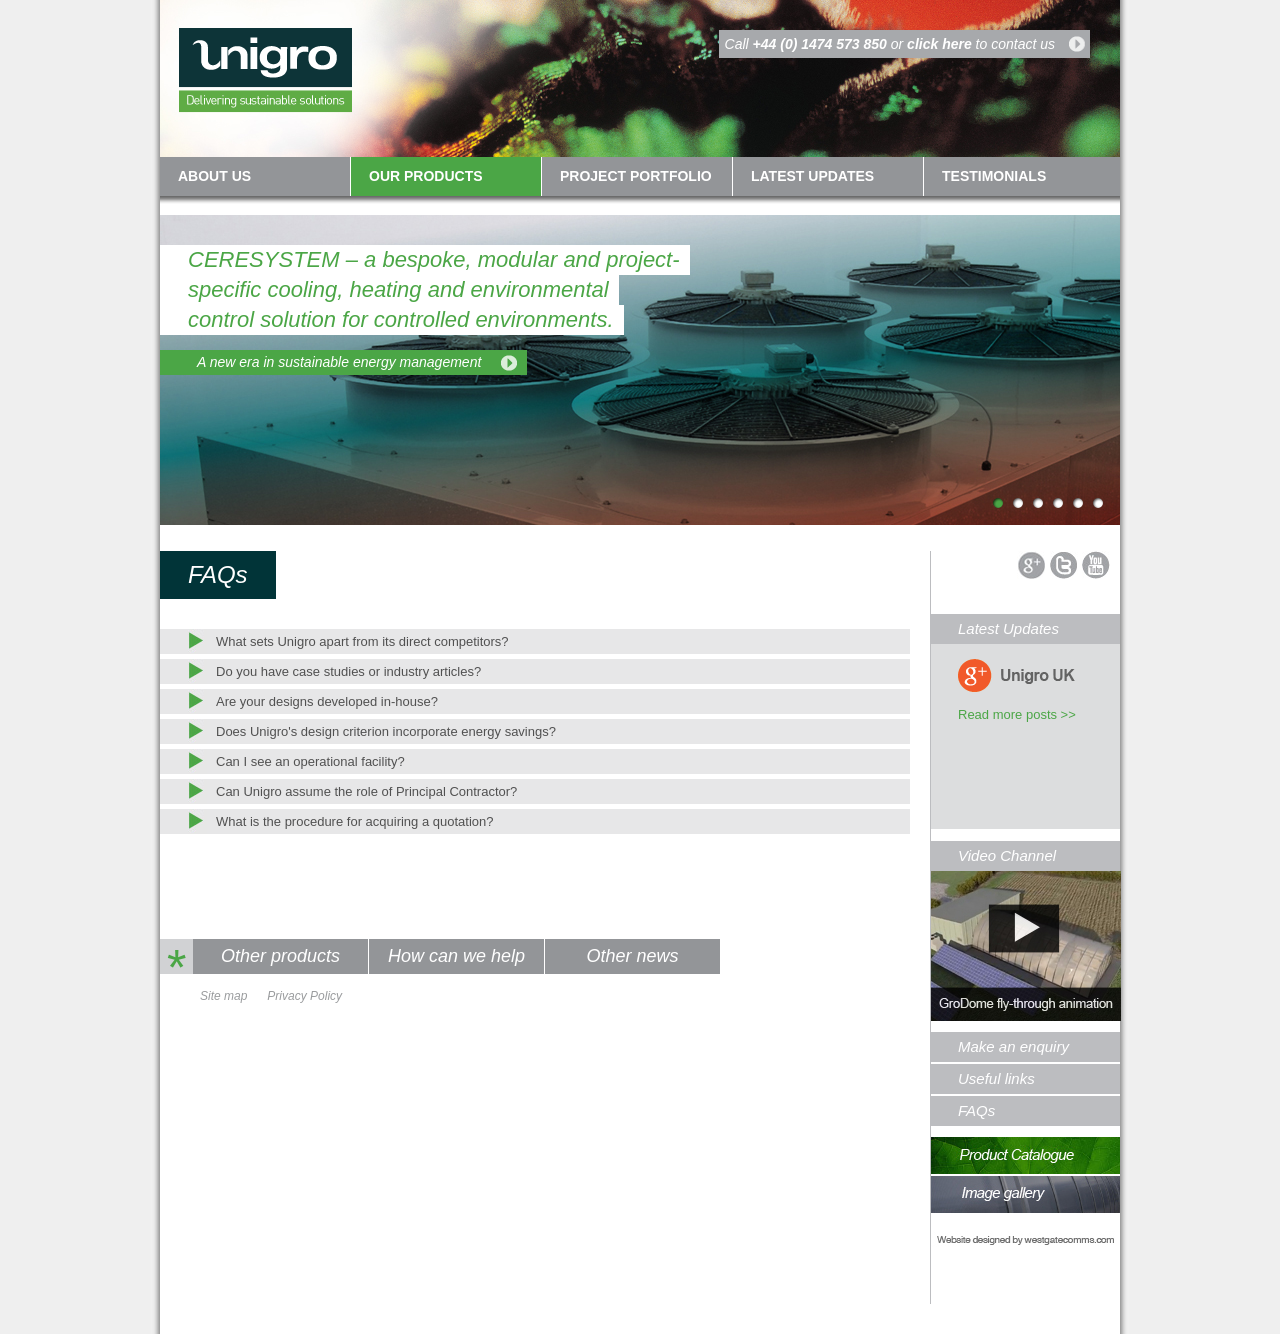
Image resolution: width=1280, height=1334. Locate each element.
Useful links (996, 1078)
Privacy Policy (304, 996)
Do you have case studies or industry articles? (348, 671)
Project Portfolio (636, 176)
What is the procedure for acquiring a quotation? (355, 821)
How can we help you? (456, 960)
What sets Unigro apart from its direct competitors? (362, 641)
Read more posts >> (1017, 714)
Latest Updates (1008, 628)
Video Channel (1007, 855)
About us (214, 176)
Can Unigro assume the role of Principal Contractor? (366, 791)
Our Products (426, 176)
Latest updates (812, 176)
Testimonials (994, 176)
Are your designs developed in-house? (327, 701)
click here (939, 44)
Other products (280, 956)
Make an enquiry (1013, 1046)
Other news (632, 956)
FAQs (976, 1110)
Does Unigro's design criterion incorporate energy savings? (386, 731)
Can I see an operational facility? (310, 761)
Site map (223, 996)
